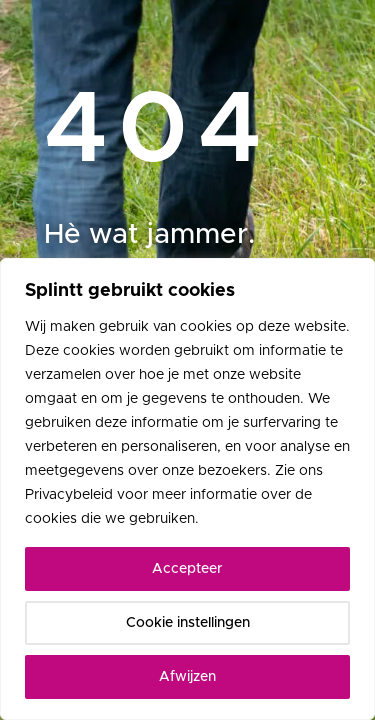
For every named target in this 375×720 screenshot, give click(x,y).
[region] (187, 489)
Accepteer (187, 569)
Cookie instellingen (188, 623)
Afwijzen (187, 677)
